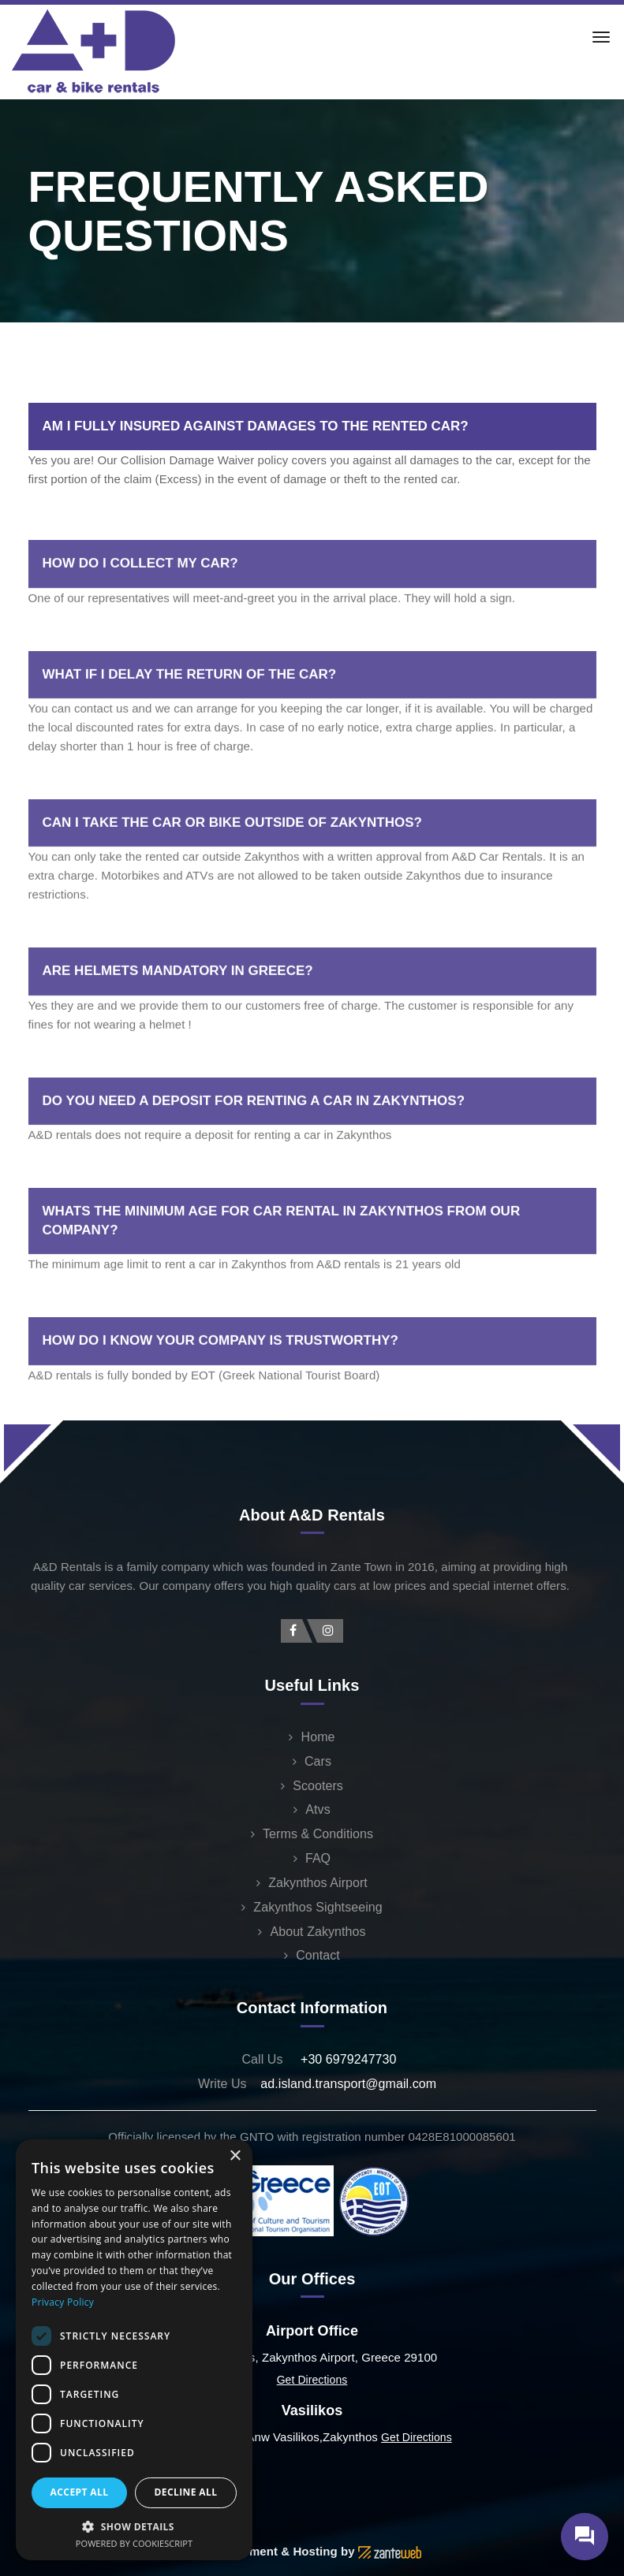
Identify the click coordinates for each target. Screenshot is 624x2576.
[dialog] (134, 2349)
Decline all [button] (186, 2492)
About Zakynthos (317, 1931)
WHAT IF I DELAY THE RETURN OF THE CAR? (190, 742)
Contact (318, 1955)
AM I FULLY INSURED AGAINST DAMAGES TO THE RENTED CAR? (256, 426)
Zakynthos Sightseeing (317, 1907)
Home (318, 1737)
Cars (318, 1761)
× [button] (235, 2156)
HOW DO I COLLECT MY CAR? (140, 632)
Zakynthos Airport (318, 1882)
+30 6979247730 (349, 2059)
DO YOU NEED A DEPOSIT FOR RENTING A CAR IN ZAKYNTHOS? (254, 1169)
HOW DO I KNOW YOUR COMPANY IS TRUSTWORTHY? (220, 1409)
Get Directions (312, 2379)
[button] (134, 2525)
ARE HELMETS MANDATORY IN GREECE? (178, 1040)
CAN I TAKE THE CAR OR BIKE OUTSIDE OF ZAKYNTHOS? (232, 891)
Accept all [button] (79, 2492)
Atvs (317, 1809)
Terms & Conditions (318, 1834)
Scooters (318, 1785)
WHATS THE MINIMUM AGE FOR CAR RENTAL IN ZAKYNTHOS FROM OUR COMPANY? (282, 1289)
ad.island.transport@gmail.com (348, 2083)
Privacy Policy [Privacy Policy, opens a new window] (63, 2302)
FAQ (318, 1858)
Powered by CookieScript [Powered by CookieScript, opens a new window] (134, 2543)
